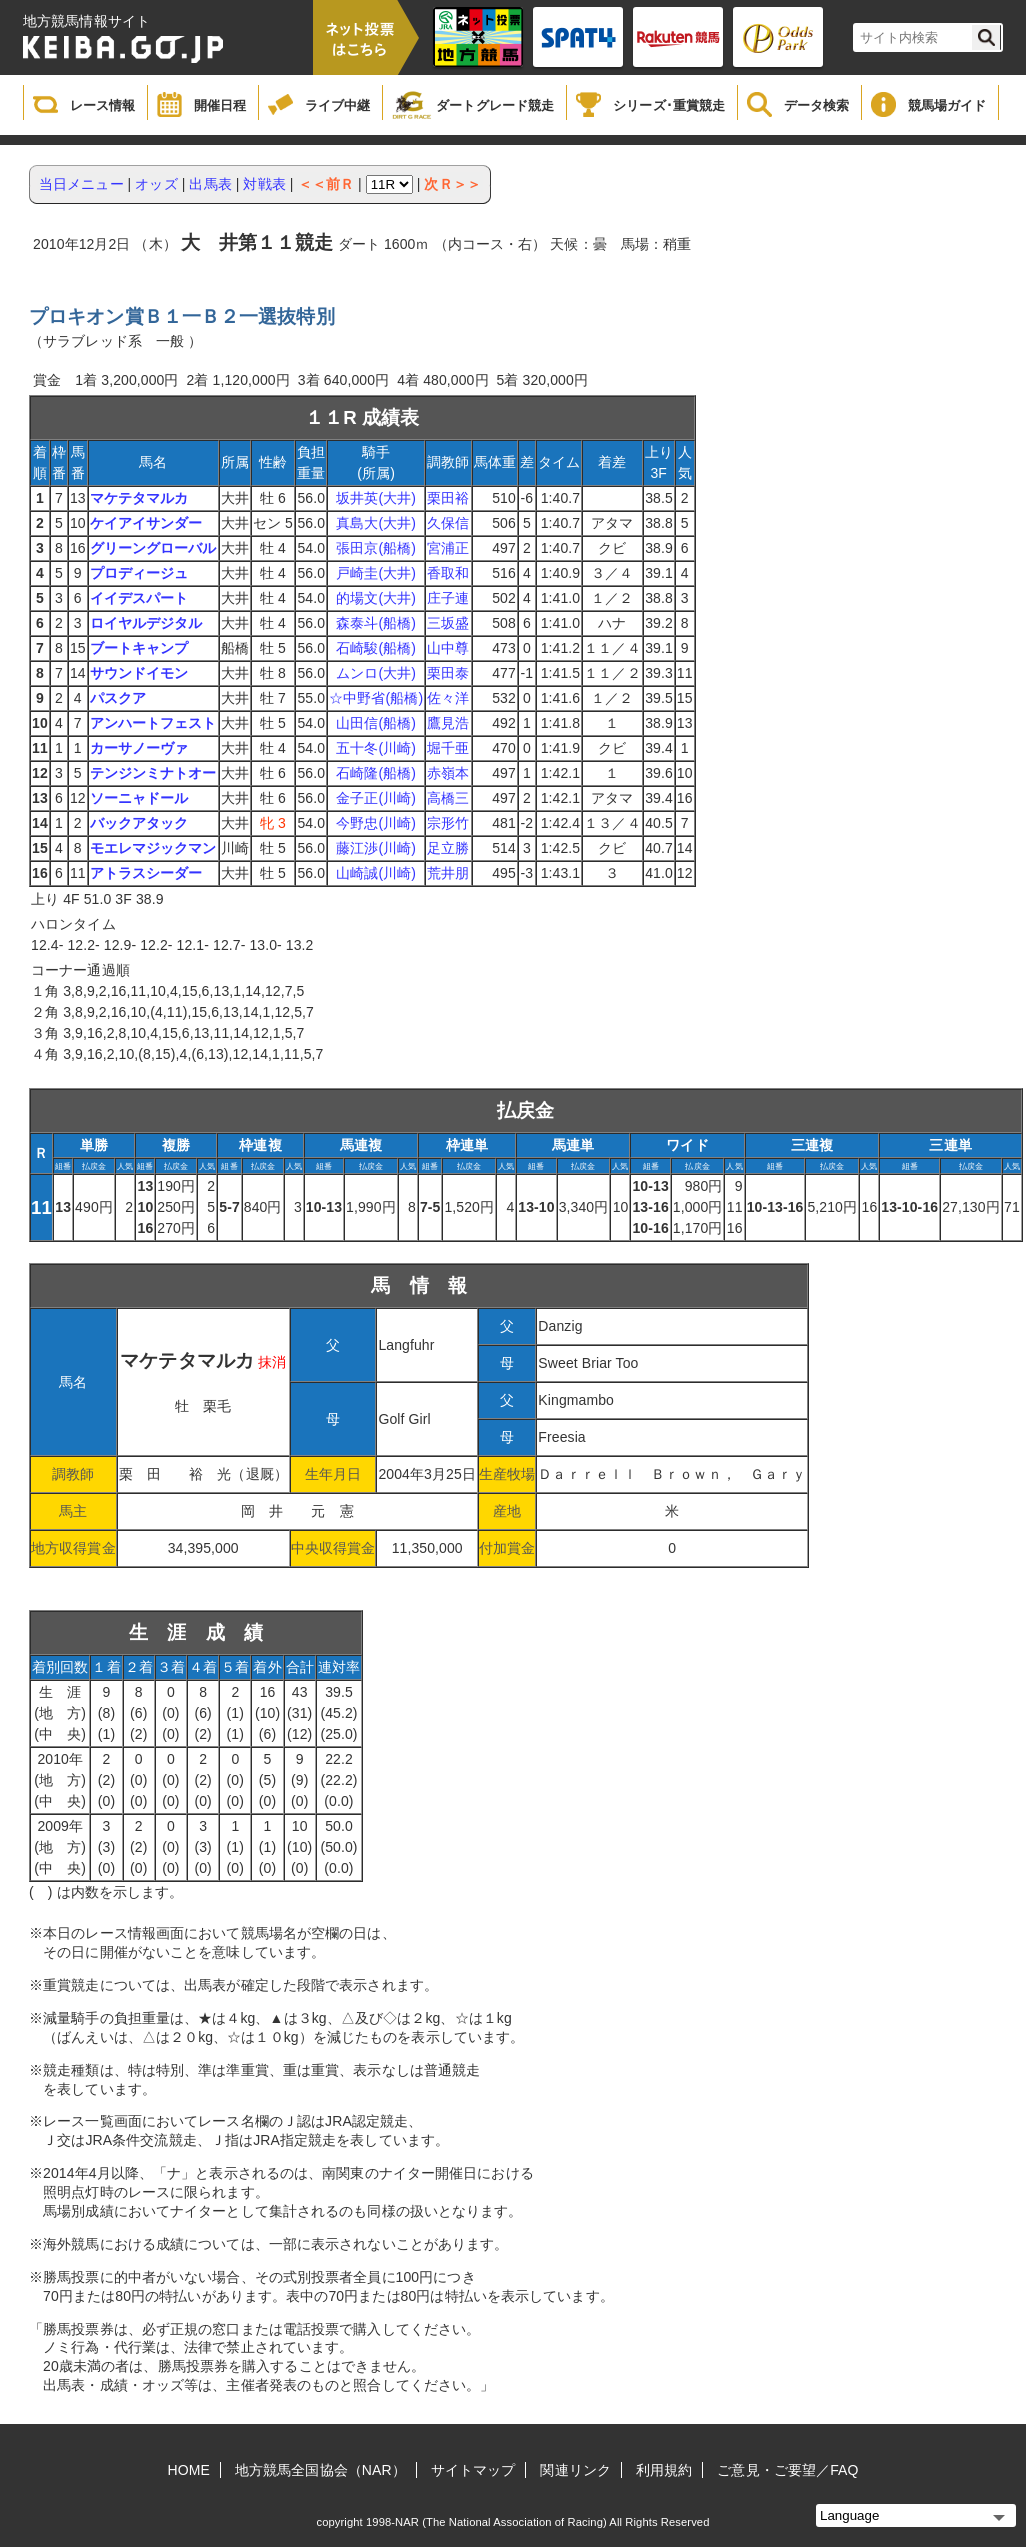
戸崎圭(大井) (376, 573)
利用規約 (664, 2470)
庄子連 (448, 598)
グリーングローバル (153, 548)
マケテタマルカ (139, 498)
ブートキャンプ (139, 648)
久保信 (448, 523)
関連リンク (575, 2470)
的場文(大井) (376, 598)
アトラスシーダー (146, 873)
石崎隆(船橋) (376, 773)
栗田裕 (448, 498)
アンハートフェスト (153, 723)
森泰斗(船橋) (376, 623)
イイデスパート (139, 598)
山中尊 (448, 648)
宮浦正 (448, 548)
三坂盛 (448, 623)
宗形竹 (448, 823)
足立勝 (448, 848)
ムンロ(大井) (376, 673)
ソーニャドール (139, 798)
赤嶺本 (448, 773)
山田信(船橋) (376, 723)
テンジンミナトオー (153, 773)
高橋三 (448, 798)
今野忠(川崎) (376, 823)
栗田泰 (448, 673)
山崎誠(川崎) (376, 873)
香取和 (448, 573)
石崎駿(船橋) (376, 648)
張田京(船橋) (376, 548)
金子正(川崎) (376, 798)
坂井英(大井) (376, 498)
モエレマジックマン (153, 848)
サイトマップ (473, 2470)
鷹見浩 (448, 723)
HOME (189, 2470)
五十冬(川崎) (376, 748)
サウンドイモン (139, 673)
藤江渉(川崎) (376, 848)
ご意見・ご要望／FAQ (787, 2470)
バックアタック (139, 823)
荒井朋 (448, 873)
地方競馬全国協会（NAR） (320, 2470)
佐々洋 (448, 698)
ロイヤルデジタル (146, 623)
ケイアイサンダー (146, 523)
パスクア (118, 698)
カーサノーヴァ (139, 748)
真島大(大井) (376, 523)
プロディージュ (139, 573)
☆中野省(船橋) (376, 698)
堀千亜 (448, 748)
